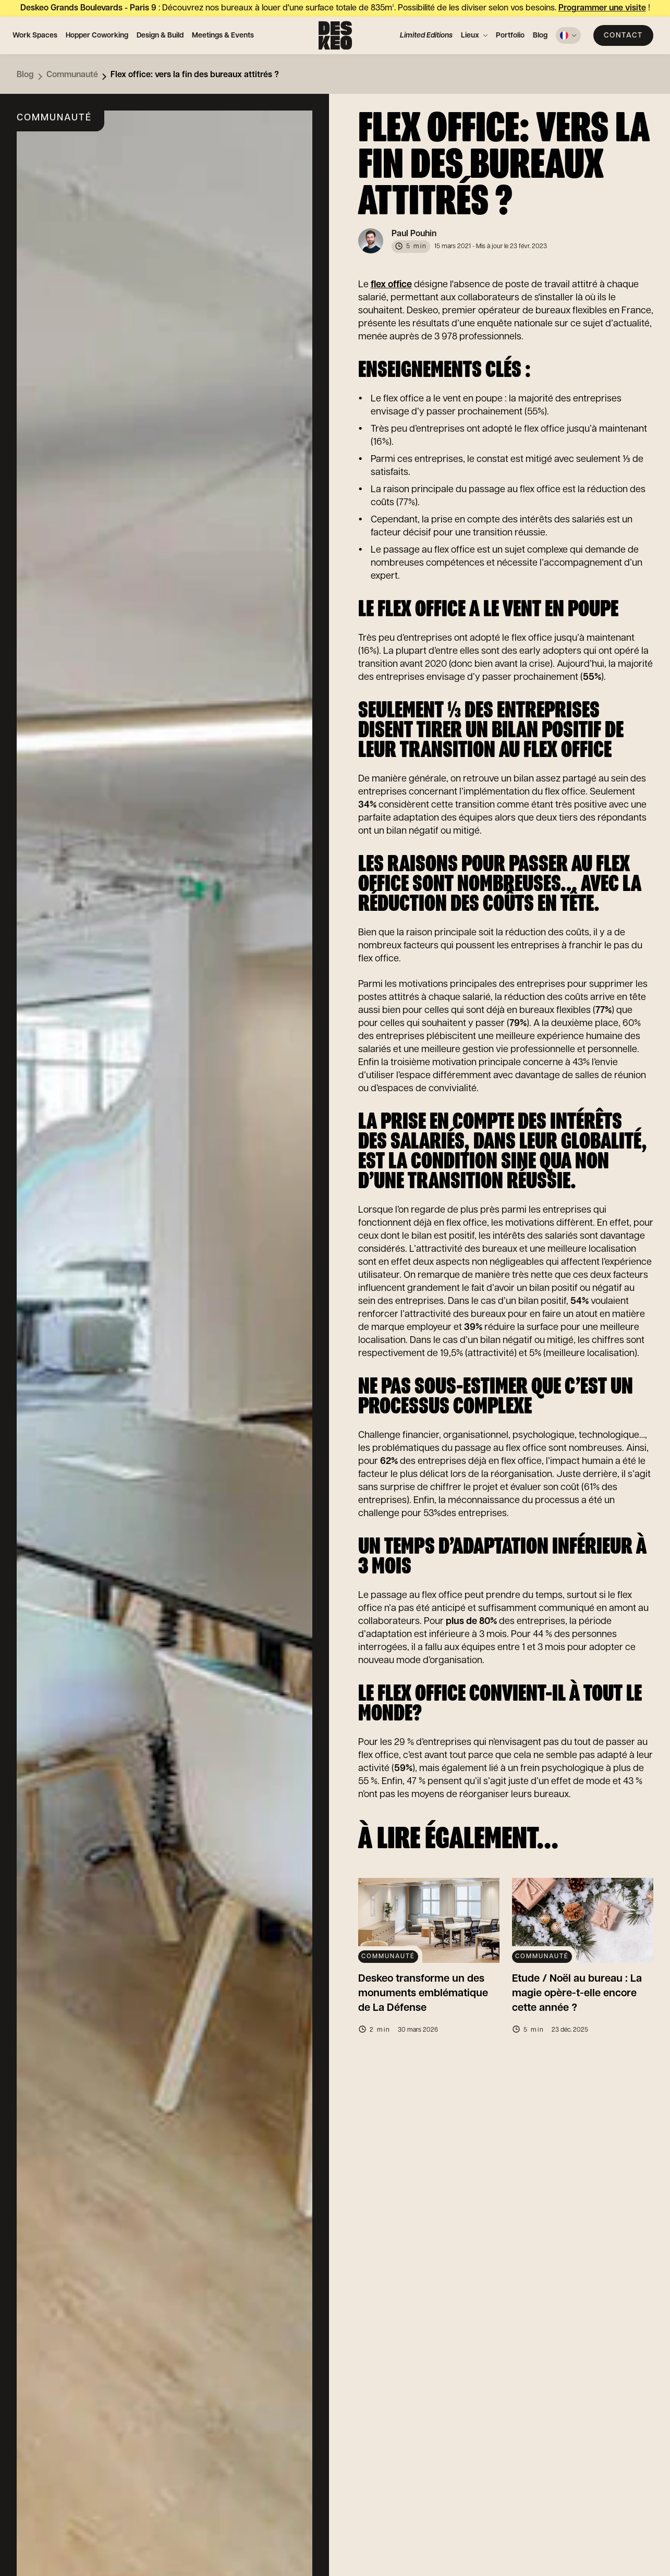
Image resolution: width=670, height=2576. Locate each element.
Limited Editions (426, 35)
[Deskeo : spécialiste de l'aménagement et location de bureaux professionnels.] (335, 35)
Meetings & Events (223, 35)
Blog (540, 35)
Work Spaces (35, 35)
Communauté (72, 74)
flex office (391, 284)
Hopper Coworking (97, 35)
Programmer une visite (602, 8)
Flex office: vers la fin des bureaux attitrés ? (195, 74)
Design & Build (160, 35)
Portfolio (510, 35)
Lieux (470, 35)
